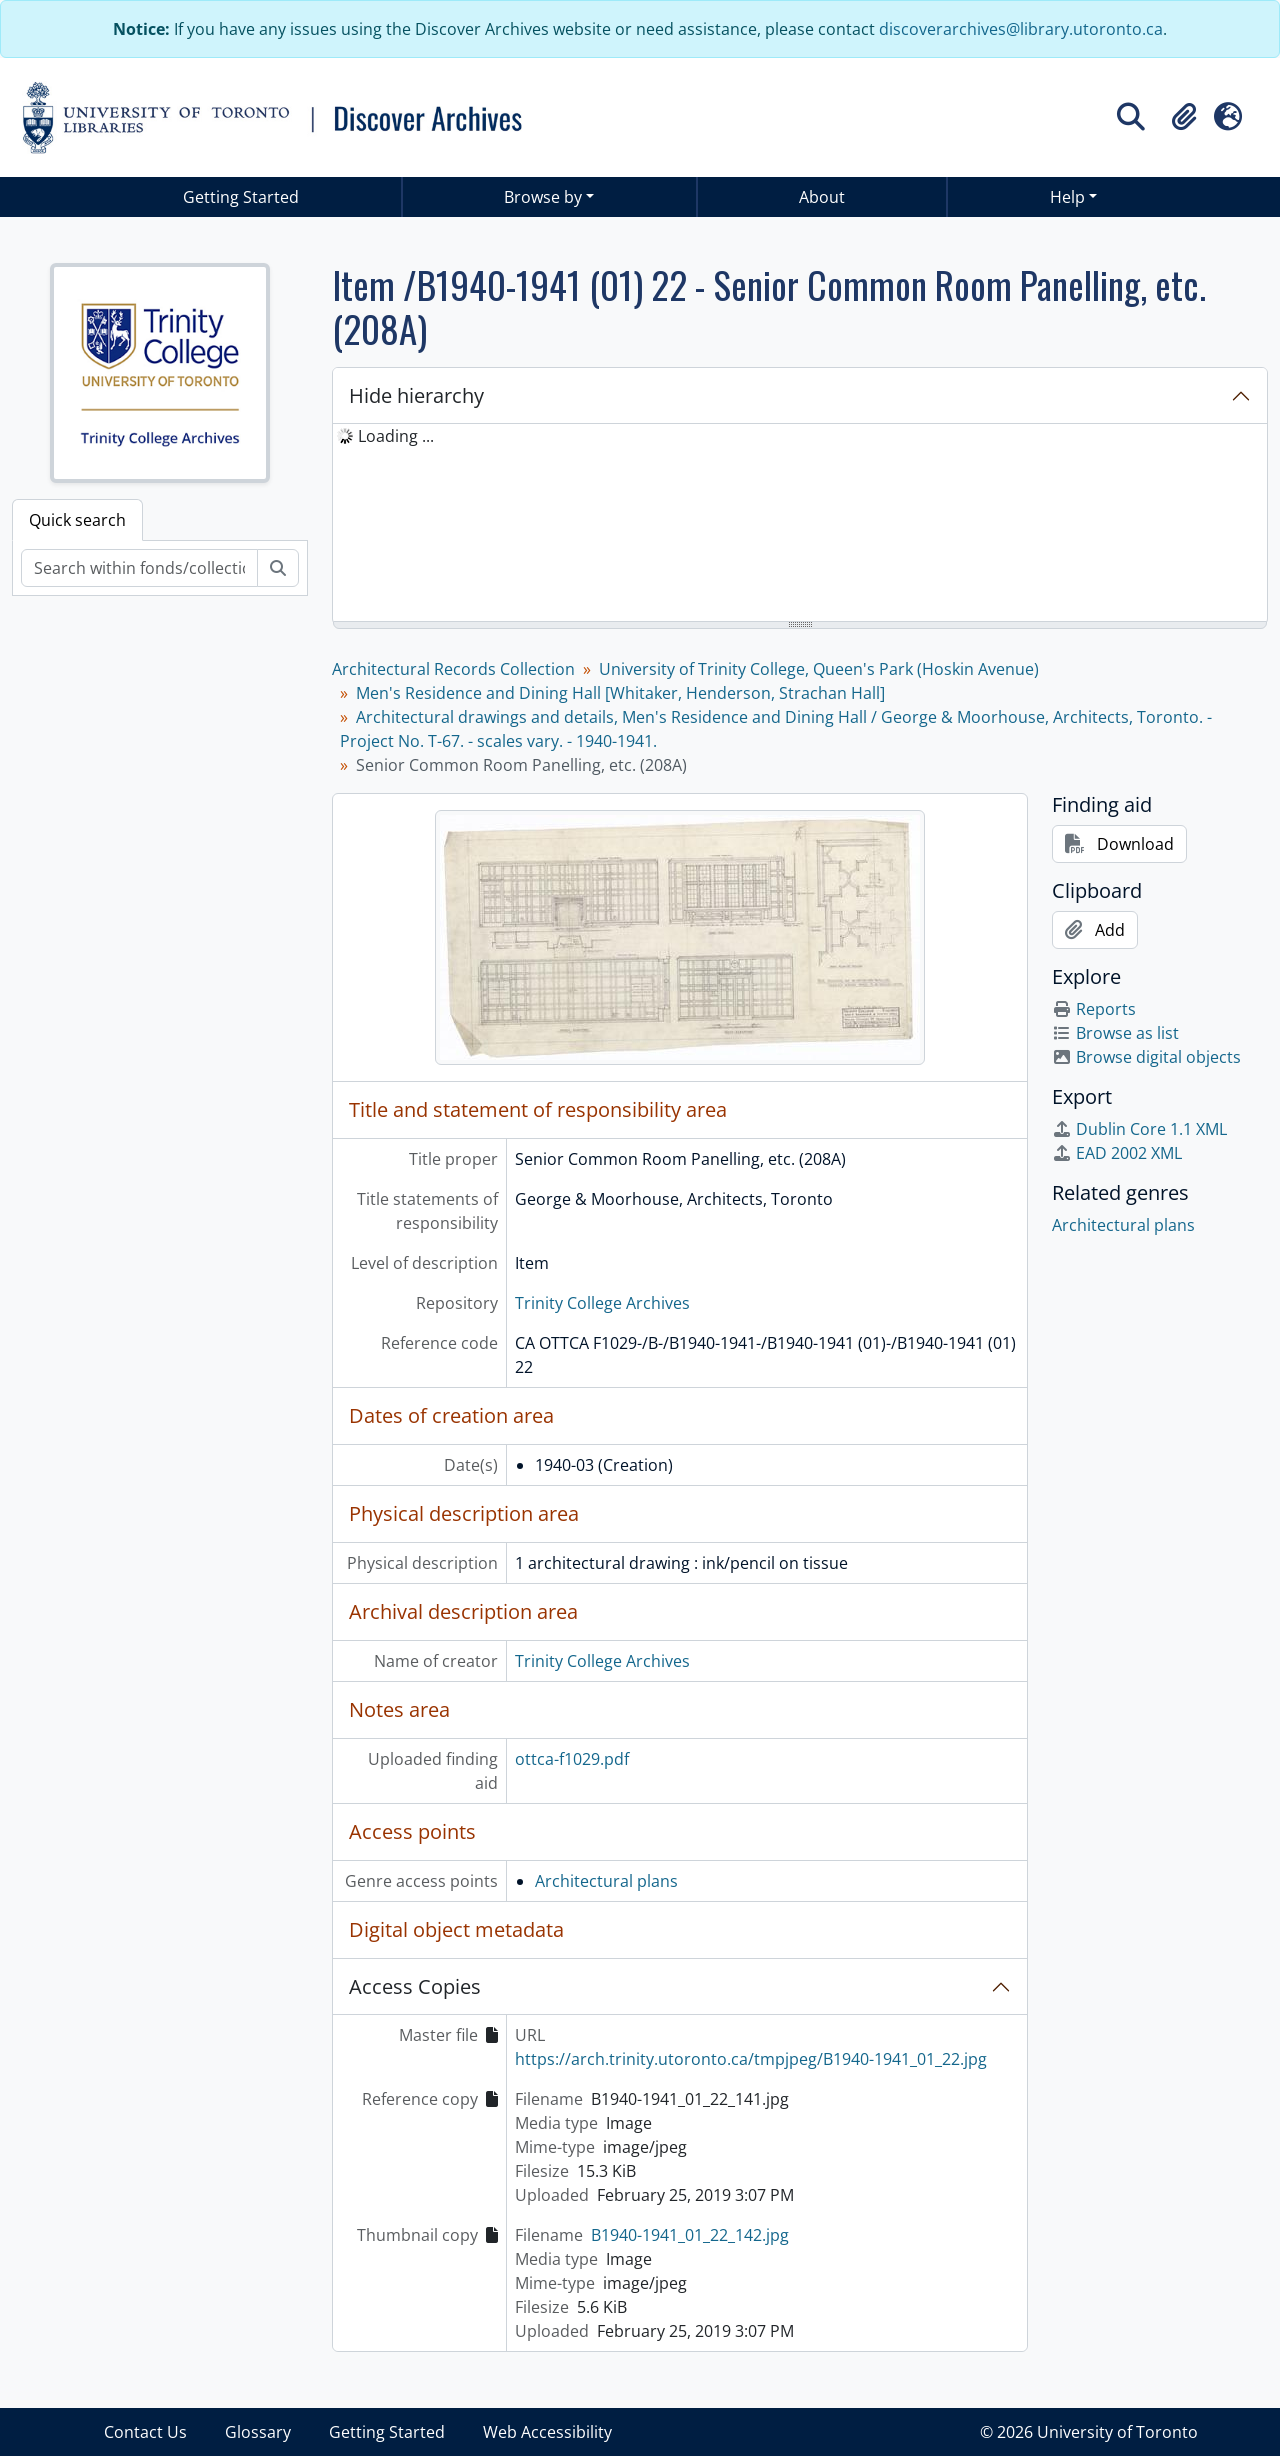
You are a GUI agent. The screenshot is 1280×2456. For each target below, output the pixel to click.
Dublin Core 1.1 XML (1139, 1129)
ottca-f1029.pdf (572, 1759)
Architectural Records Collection (453, 669)
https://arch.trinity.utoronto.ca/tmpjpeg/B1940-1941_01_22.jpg (751, 2059)
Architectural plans (606, 1881)
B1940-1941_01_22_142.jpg (690, 2235)
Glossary (258, 2432)
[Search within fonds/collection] (139, 568)
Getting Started (241, 197)
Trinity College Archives (602, 1303)
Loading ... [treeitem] (396, 436)
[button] (1184, 117)
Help (1067, 197)
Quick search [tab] (77, 520)
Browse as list (1115, 1033)
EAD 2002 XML (1117, 1153)
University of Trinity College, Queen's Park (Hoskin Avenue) (819, 669)
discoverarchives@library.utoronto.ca (1021, 29)
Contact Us (145, 2432)
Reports (1094, 1009)
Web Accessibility (547, 2432)
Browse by (543, 197)
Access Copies (415, 1986)
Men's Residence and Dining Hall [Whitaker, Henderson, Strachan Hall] (620, 693)
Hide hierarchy (416, 395)
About (822, 197)
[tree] (800, 524)
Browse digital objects (1146, 1057)
